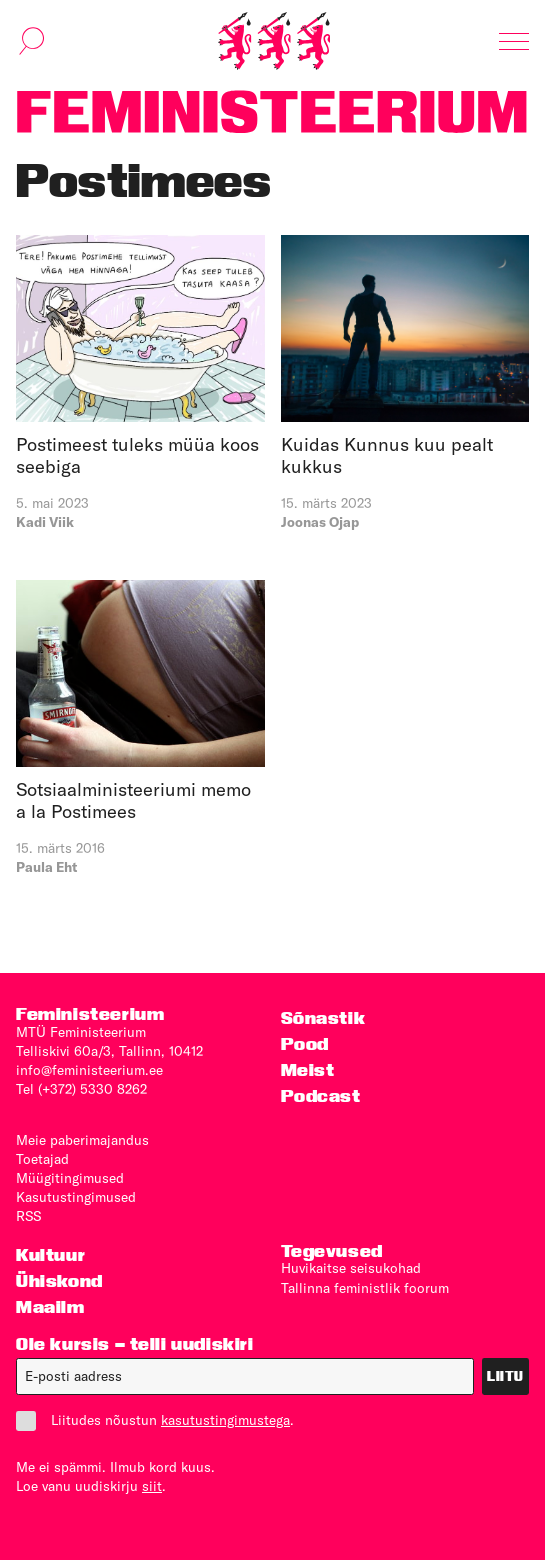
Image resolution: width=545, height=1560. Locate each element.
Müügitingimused (70, 1178)
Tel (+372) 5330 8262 (81, 1089)
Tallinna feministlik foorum (365, 1288)
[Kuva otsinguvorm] (32, 41)
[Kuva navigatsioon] (514, 41)
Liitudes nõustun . (155, 1420)
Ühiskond (59, 1280)
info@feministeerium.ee (89, 1070)
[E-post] (245, 1376)
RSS (28, 1216)
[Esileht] (274, 41)
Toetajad (42, 1159)
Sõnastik (323, 1017)
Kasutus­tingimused (76, 1197)
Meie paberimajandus (82, 1140)
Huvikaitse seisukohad (351, 1268)
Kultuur (50, 1254)
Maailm (50, 1306)
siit (152, 1486)
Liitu (505, 1376)
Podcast (321, 1095)
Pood (305, 1043)
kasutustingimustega (225, 1420)
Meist (308, 1069)
